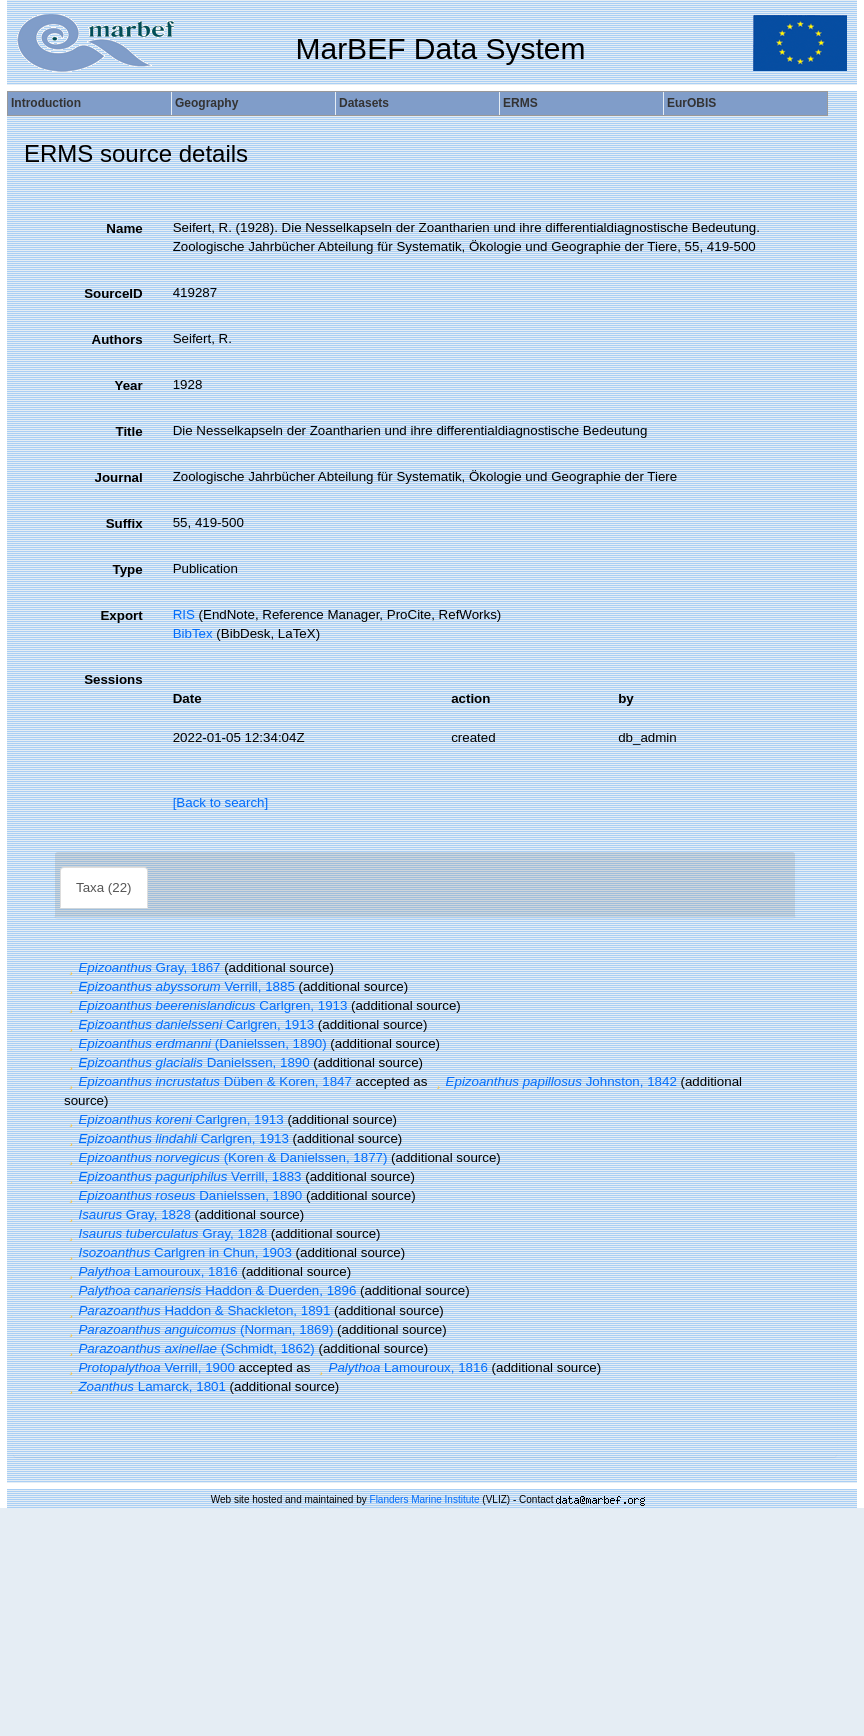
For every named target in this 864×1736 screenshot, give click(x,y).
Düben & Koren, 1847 (208, 1081)
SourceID (113, 293)
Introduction (46, 103)
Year (128, 385)
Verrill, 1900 (149, 1367)
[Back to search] (221, 802)
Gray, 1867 (142, 967)
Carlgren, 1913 (205, 1005)
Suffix (124, 523)
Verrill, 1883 (182, 1176)
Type (128, 569)
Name (124, 228)
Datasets (364, 103)
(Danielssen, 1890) (195, 1043)
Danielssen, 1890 (187, 1062)
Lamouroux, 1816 (151, 1271)
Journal (119, 477)
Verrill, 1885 (179, 986)
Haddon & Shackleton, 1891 (197, 1310)
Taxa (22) (104, 887)
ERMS (520, 103)
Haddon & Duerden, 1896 (210, 1290)
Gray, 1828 (127, 1214)
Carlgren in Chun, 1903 (178, 1252)
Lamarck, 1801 (145, 1386)
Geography (206, 103)
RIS (184, 614)
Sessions (113, 679)
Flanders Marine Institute (425, 1499)
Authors (117, 339)
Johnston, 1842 (554, 1081)
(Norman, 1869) (198, 1329)
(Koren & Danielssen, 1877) (225, 1157)
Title (128, 431)
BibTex (193, 633)
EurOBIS (691, 103)
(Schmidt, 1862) (189, 1348)
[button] (71, 967)
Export (121, 615)
